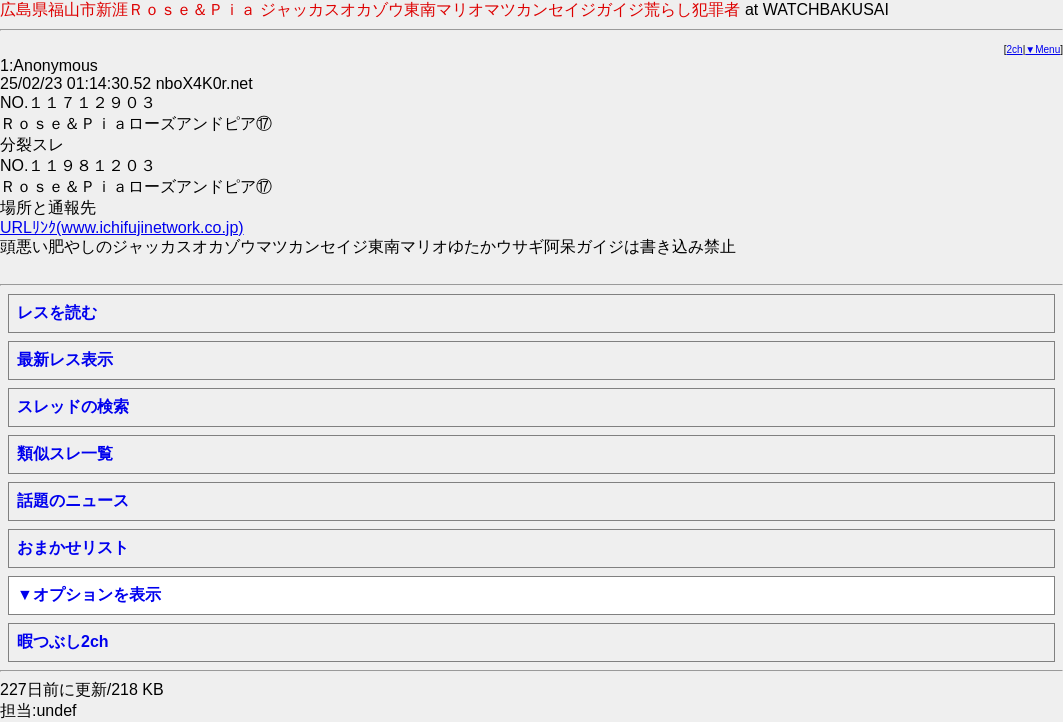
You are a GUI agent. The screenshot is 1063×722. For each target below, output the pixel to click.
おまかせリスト (73, 547)
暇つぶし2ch (63, 641)
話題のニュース (73, 500)
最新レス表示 (65, 359)
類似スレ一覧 (65, 453)
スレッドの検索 (73, 406)
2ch (1015, 49)
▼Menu (1042, 49)
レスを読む (57, 312)
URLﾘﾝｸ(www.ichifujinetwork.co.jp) (122, 227)
